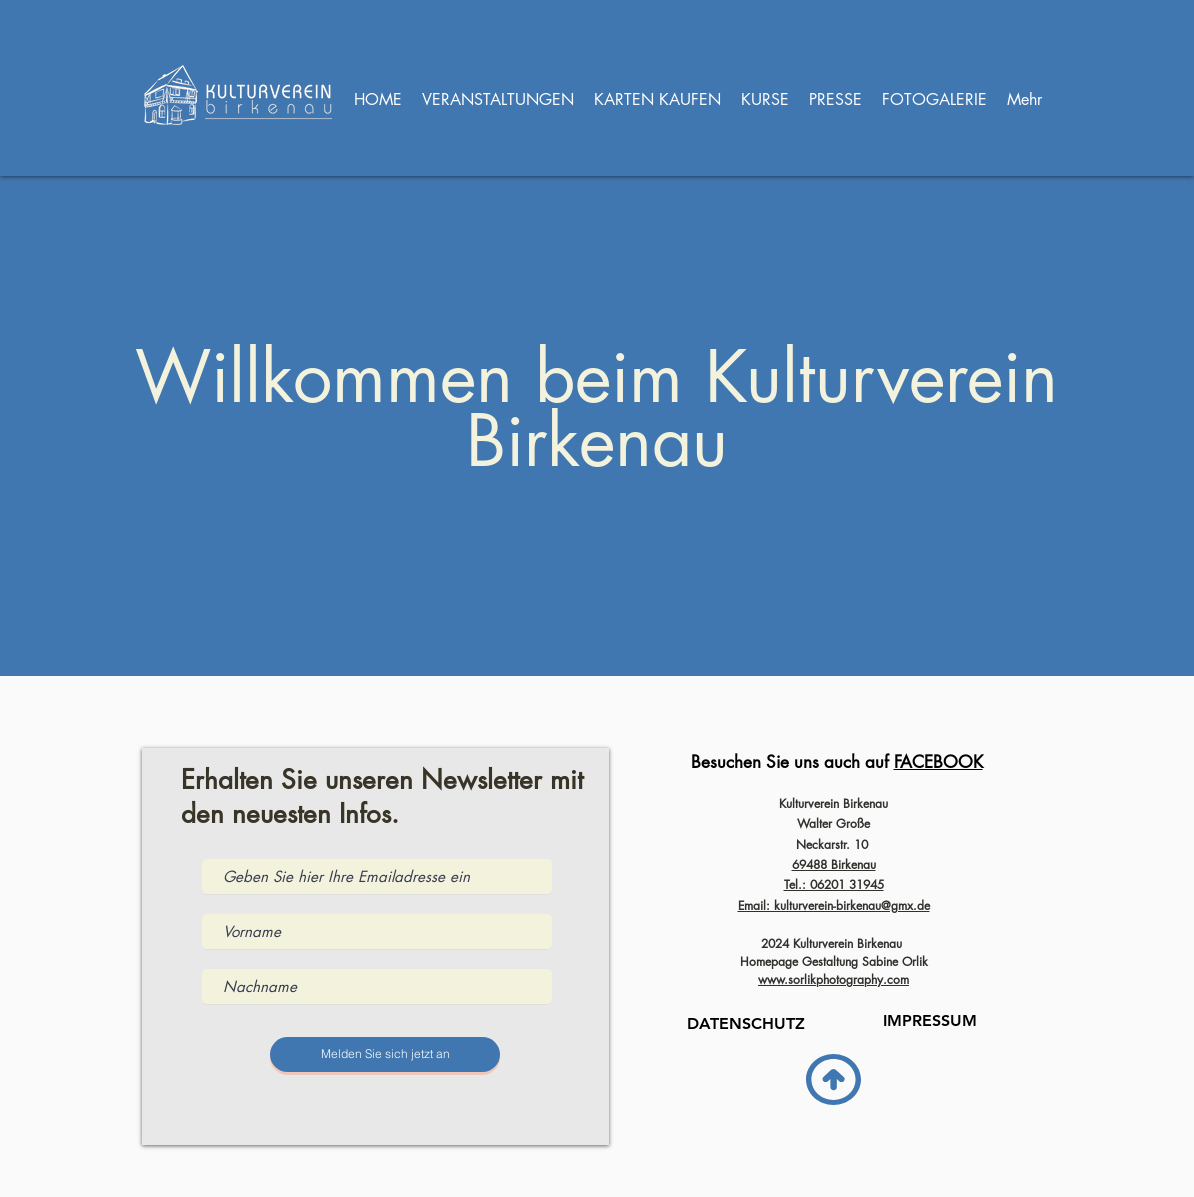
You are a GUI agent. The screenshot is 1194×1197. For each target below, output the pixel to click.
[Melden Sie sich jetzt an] (385, 1054)
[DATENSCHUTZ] (746, 1024)
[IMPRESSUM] (930, 1021)
